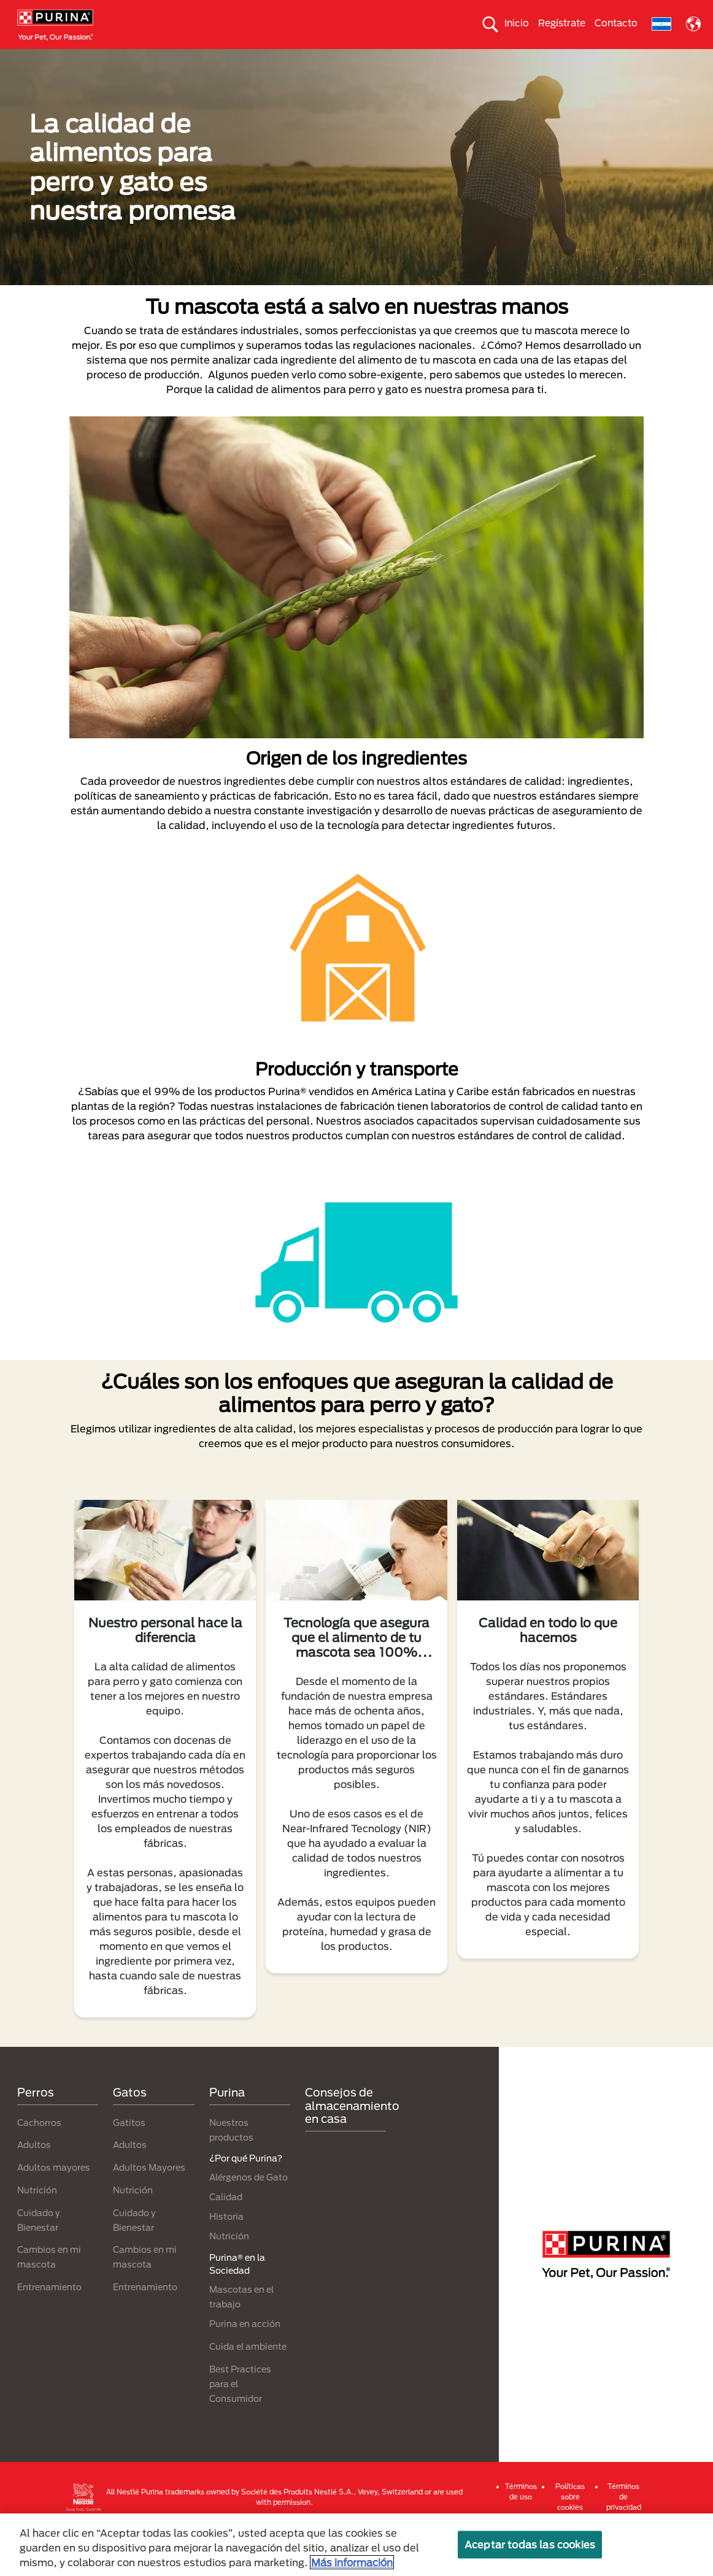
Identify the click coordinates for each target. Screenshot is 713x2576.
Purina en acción (244, 2367)
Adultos (34, 2188)
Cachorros (39, 2166)
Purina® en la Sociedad (380, 59)
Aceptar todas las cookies (529, 2544)
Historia (226, 2260)
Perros (56, 59)
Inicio (516, 22)
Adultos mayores (53, 2211)
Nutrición (37, 2233)
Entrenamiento (49, 2330)
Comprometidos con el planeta (608, 59)
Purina (227, 2135)
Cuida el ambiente (486, 59)
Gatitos (129, 2166)
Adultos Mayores (149, 2211)
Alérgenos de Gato (248, 2220)
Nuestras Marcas (175, 59)
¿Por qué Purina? (357, 81)
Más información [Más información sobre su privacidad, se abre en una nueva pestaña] (352, 2562)
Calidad (225, 2240)
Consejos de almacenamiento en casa (352, 2149)
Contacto (616, 22)
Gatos (105, 59)
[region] (356, 2544)
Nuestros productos (271, 59)
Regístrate (561, 22)
